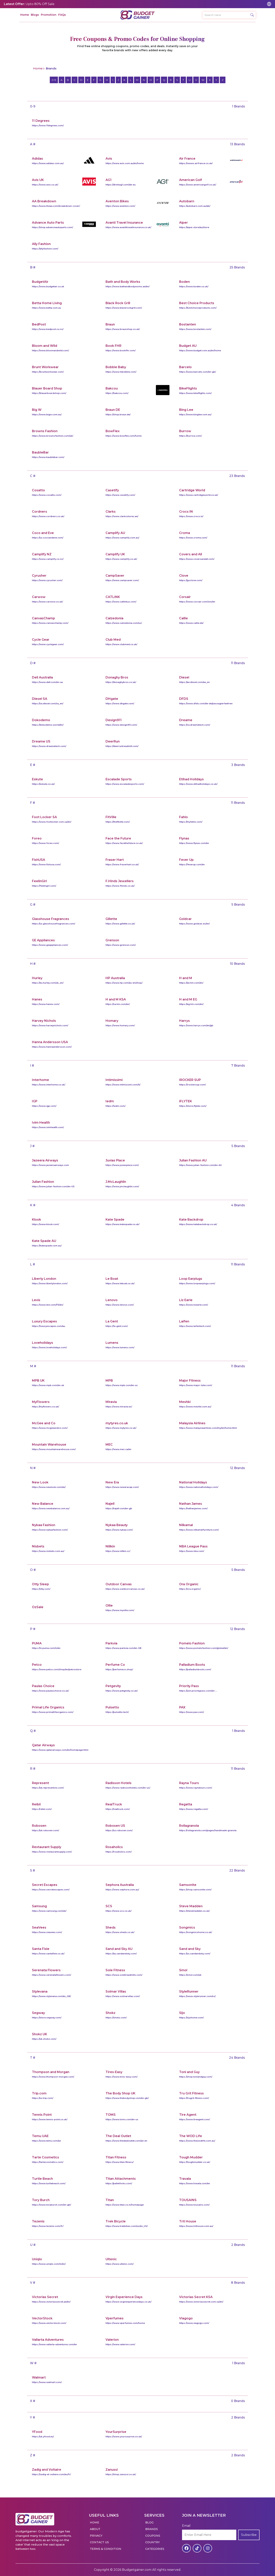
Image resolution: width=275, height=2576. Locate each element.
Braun (110, 324)
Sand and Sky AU (119, 1949)
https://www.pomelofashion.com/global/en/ (203, 1648)
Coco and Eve (43, 533)
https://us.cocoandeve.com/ (47, 537)
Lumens (112, 1343)
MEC (109, 1444)
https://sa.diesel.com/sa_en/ (47, 703)
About (95, 2529)
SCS (109, 1906)
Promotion (48, 14)
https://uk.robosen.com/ (45, 1830)
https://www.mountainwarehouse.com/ (54, 1449)
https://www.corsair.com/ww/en (197, 601)
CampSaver (115, 575)
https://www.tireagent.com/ (194, 2119)
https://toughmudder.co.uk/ (194, 2162)
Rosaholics (114, 1847)
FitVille (111, 817)
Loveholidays (42, 1343)
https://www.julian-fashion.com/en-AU (200, 1165)
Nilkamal (186, 1525)
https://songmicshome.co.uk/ (195, 1932)
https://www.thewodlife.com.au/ (197, 2140)
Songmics (187, 1927)
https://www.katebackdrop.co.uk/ (198, 1224)
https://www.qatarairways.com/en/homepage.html (60, 1750)
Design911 (114, 720)
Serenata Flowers (46, 1970)
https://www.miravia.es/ (119, 1406)
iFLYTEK (185, 1101)
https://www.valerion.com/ (120, 2344)
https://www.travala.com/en (194, 2183)
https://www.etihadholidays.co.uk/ (198, 784)
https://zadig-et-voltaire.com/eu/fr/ (51, 2474)
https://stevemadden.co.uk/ (194, 1911)
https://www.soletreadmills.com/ (124, 1975)
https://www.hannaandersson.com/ (52, 1046)
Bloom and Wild (44, 346)
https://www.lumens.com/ (120, 1347)
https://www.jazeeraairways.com (50, 1165)
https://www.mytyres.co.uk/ (121, 1428)
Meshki (185, 1402)
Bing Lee (186, 410)
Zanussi (112, 2469)
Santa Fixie (40, 1949)
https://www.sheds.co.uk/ (120, 1932)
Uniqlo (37, 2259)
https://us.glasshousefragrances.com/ (53, 923)
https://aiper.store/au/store (194, 227)
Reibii (36, 1804)
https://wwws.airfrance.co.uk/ (196, 163)
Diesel (184, 677)
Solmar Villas (116, 1991)
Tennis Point (42, 2115)
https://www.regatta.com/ (193, 1809)
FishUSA (38, 860)
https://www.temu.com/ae (46, 2140)
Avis (109, 158)
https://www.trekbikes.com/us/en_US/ (127, 2226)
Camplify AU (115, 533)
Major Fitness (190, 1380)
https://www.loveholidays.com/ (49, 1347)
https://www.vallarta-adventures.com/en (54, 2344)
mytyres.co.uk (117, 1423)
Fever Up (186, 860)
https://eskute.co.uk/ (43, 784)
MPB (109, 1380)
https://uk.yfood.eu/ (43, 2436)
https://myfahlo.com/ (190, 821)
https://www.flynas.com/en (194, 843)
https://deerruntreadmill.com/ (122, 746)
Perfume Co (115, 1665)
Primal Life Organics (48, 1707)
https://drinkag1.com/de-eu (121, 184)
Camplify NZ (42, 554)
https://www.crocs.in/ (191, 516)
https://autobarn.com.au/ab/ (194, 206)
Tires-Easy (114, 2072)
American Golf (190, 180)
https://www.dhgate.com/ (120, 703)
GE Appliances (43, 940)
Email (186, 2526)
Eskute (37, 779)
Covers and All (190, 554)
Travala (185, 2179)
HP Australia (115, 978)
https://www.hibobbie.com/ (121, 371)
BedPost (39, 324)
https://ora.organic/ (190, 1589)
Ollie (109, 1605)
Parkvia (111, 1643)
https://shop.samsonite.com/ (195, 1889)
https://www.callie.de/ (191, 623)
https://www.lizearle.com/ (193, 1304)
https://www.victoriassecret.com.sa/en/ (201, 2301)
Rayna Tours (189, 1783)
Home (24, 14)
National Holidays (193, 1482)
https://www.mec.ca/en (118, 1449)
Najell (110, 1504)
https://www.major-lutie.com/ (195, 1385)
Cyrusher (39, 575)
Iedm (110, 1101)
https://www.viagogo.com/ (194, 2323)
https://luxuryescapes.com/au (48, 1326)
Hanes (37, 999)
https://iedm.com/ (115, 1106)
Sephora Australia (120, 1885)
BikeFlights (188, 388)
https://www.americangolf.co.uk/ (197, 184)
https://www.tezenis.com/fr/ (48, 2226)
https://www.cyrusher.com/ (47, 580)
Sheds (111, 1927)
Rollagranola (189, 1826)
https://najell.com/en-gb (119, 1508)
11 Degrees (41, 121)
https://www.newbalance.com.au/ (51, 1508)
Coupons (152, 2535)
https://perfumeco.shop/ (119, 1669)
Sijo (182, 2013)
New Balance (42, 1504)
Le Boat (112, 1279)
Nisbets (38, 1546)
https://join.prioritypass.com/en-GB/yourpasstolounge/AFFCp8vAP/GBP (201, 1691)
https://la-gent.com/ (117, 1326)
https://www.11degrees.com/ (48, 125)
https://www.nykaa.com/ (119, 1529)
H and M (185, 978)
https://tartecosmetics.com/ (47, 2162)
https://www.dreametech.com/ (49, 746)
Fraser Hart (115, 860)
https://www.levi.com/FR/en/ (47, 1304)
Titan (110, 2200)
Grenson (112, 940)
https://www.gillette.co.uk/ (120, 923)
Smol (183, 1970)
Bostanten (187, 324)
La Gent (112, 1321)
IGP (34, 1101)
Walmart (39, 2377)
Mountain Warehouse (49, 1444)
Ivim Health (41, 1122)
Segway (38, 2013)
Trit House (187, 2221)
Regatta (185, 1804)
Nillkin (110, 1546)
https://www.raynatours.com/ (195, 1787)
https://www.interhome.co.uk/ (48, 1084)
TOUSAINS (188, 2200)
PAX (182, 1707)
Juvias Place (115, 1160)
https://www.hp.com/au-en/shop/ (124, 982)
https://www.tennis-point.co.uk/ (49, 2119)
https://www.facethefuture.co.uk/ (124, 843)
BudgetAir (40, 282)
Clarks (111, 511)
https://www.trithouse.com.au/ (196, 2226)
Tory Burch (41, 2200)
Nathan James (190, 1504)
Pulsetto (112, 1707)
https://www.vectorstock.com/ (49, 2323)
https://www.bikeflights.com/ (195, 393)
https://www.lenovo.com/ (120, 1304)
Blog (149, 2522)
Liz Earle (185, 1300)
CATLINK (113, 597)
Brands (151, 2529)
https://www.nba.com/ (191, 1551)
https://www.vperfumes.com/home (125, 2323)
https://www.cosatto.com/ (46, 495)
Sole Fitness (115, 1970)
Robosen (39, 1826)
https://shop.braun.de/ (118, 414)
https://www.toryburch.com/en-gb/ (51, 2204)
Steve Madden (191, 1906)
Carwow (39, 597)
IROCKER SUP (190, 1080)
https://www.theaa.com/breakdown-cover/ (56, 206)
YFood (37, 2432)
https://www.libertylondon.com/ (50, 1283)
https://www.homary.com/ (120, 1025)
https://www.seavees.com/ (47, 1932)
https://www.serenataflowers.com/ (51, 1975)
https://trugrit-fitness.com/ (194, 2098)
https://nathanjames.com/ (193, 1508)
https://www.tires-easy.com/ (122, 2076)
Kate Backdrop (191, 1219)
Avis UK (38, 180)
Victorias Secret (45, 2297)
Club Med (113, 639)
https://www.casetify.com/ (120, 495)
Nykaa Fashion (43, 1525)
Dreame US (41, 741)
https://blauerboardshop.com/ (49, 393)
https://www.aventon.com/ (120, 206)
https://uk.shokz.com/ (44, 2039)
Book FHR (113, 346)
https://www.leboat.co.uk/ (120, 1283)
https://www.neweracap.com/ (122, 1487)
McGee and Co (43, 1423)
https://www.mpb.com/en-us (122, 1385)
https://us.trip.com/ (42, 2098)
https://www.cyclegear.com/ (48, 644)
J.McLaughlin (116, 1182)
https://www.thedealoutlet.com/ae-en (126, 2140)
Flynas (184, 838)
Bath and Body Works (123, 282)
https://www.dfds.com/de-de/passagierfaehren (206, 703)
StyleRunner (189, 1991)
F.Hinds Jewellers (120, 881)
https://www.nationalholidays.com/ (198, 1487)
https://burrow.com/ (190, 435)
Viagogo (186, 2318)
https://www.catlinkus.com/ (121, 601)
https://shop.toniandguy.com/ (195, 2076)
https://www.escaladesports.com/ (125, 784)
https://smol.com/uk (190, 1975)
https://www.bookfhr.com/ (121, 350)
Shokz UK (39, 2034)
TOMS (111, 2115)
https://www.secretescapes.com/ (51, 1889)
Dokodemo (41, 720)
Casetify (112, 490)
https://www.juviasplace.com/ (122, 1165)
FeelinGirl (39, 881)
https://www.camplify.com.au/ (122, 537)
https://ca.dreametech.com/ (194, 724)
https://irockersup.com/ (192, 1084)
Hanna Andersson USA (50, 1042)
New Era (112, 1482)
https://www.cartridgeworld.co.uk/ (198, 495)
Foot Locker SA (44, 817)
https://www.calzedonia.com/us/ (124, 623)
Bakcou (112, 388)
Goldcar (185, 919)
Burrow (185, 431)
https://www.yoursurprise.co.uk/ (124, 2436)
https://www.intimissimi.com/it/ (123, 1084)
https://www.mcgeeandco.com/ (50, 1428)
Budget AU (188, 346)
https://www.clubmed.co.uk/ (121, 644)
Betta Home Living (47, 303)
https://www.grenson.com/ (121, 945)
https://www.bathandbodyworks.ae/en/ (128, 286)
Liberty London (44, 1279)
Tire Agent (187, 2115)
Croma (184, 533)
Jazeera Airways (45, 1160)
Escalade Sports (119, 779)
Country (152, 2542)
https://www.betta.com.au (46, 307)
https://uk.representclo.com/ (48, 1787)
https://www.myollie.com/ (120, 1610)
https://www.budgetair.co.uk (48, 286)
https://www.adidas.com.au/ (48, 163)
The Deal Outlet (118, 2136)
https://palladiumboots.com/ (195, 1669)
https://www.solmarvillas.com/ (123, 1996)
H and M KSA (116, 999)
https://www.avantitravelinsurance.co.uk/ (128, 227)
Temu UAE (40, 2136)
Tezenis (38, 2221)
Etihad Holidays (191, 779)
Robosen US (115, 1826)
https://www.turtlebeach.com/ (48, 2183)
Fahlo (183, 817)
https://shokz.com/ (116, 2017)
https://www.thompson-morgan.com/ (53, 2076)
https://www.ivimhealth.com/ (48, 1127)
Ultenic (111, 2259)
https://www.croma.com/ (193, 537)
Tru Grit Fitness (191, 2093)
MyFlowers (41, 1402)
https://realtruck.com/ (118, 1809)
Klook (36, 1219)
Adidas (37, 158)
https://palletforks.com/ (119, 2183)
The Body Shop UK (120, 2093)
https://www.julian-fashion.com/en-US (53, 1186)
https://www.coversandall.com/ (196, 559)
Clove (183, 575)
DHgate (112, 699)
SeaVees (39, 1927)
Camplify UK (115, 554)
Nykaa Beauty (117, 1525)
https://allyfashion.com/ (45, 248)
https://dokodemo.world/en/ (48, 724)
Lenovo (112, 1300)
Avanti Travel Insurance (124, 222)
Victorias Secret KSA (196, 2297)
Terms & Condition (105, 2549)
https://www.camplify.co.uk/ (121, 559)
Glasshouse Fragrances (50, 919)
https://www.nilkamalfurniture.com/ (199, 1529)
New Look (40, 1482)
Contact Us (99, 2542)
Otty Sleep (40, 1584)
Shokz (110, 2013)
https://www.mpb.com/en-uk (48, 1385)
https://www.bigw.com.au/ (47, 414)
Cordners (39, 511)
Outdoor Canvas (119, 1584)
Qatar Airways (43, 1745)
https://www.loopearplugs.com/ (197, 1283)
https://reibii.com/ (42, 1809)
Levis (36, 1300)
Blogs (35, 14)
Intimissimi (114, 1080)
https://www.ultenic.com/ (120, 2264)
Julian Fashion (43, 1182)
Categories (154, 2549)
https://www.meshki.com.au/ (195, 1406)
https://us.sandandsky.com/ (194, 1953)
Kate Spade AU (44, 1241)
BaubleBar (40, 452)
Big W (36, 410)
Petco (37, 1665)
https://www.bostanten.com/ (195, 329)
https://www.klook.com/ (45, 1224)
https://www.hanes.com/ (45, 1004)
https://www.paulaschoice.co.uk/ (50, 1690)
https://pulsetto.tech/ (117, 1712)
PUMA (37, 1643)
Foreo (37, 838)
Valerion (112, 2340)
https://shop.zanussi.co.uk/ (121, 2474)
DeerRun (113, 741)
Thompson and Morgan (50, 2072)
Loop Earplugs (190, 1279)
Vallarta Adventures (48, 2340)
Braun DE (113, 410)
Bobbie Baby (116, 367)
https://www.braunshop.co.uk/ (123, 329)
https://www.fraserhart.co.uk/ (122, 864)
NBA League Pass (193, 1546)
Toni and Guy (189, 2072)
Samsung (39, 1906)
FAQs (62, 14)
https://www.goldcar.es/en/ (194, 923)
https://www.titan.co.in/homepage (125, 2204)
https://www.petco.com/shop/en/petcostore (56, 1669)
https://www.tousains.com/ (194, 2204)
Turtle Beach (42, 2179)
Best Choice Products (196, 303)
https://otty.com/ (41, 1589)
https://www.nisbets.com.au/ (48, 1551)
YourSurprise (116, 2432)
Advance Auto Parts (48, 222)
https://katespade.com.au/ (47, 1245)
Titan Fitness (116, 2157)
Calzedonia (114, 618)
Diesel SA (39, 699)
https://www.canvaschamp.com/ (50, 623)
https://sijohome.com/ (191, 2017)
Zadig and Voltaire (46, 2469)
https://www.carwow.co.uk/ (47, 601)
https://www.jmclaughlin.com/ (122, 1186)
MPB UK (38, 1380)
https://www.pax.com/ (191, 1712)
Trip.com (39, 2093)
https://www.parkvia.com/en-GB (123, 1648)
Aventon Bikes (117, 201)
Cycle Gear (40, 639)
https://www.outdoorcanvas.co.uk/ (125, 1589)
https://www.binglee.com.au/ (195, 414)
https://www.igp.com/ (44, 1106)
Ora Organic (189, 1584)
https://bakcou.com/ (117, 393)
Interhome (40, 1080)
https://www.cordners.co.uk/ (48, 516)
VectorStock (42, 2318)
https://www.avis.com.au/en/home (125, 163)
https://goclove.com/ (190, 580)
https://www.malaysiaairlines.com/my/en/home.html (208, 1428)
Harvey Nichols (44, 1021)
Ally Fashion (41, 244)
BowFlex (112, 431)
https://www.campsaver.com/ (122, 580)
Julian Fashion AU (193, 1160)
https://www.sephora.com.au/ (122, 1889)
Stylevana (39, 1991)
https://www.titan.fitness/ (120, 2162)
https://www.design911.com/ (121, 724)
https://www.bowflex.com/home (124, 435)
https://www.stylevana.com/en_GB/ (51, 1996)
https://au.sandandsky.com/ (121, 1953)
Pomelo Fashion (192, 1643)
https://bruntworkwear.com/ (48, 371)
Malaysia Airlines (192, 1423)
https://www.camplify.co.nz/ (48, 559)
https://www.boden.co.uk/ (193, 286)
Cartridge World (192, 490)
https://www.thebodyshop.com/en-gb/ (127, 2098)
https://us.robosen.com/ (119, 1830)
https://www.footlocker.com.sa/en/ (51, 821)
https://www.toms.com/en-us (122, 2119)
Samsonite (187, 1885)
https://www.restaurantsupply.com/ (52, 1851)
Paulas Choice (43, 1686)
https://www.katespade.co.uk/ (122, 1224)
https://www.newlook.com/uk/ (49, 1487)
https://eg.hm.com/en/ (191, 1004)
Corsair (185, 597)
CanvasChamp (43, 618)
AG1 (109, 180)
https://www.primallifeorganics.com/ (52, 1712)
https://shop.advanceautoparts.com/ (52, 227)
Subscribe (249, 2535)
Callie (183, 618)
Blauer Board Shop (47, 388)
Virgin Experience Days (124, 2297)
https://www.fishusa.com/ (46, 864)
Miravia (111, 1402)
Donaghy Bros (117, 677)
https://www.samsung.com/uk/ (49, 1911)
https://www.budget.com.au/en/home (200, 350)
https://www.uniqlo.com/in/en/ (49, 2264)
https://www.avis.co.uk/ (45, 184)
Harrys (184, 1021)
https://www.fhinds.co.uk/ (120, 885)
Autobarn (186, 201)
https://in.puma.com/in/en (46, 1648)
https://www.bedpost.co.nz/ (48, 329)
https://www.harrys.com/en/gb (196, 1025)
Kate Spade (115, 1219)
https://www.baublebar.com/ (48, 457)
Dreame (185, 720)
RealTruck (114, 1804)
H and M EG (188, 999)
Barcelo (185, 367)
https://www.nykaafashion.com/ (50, 1529)
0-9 (54, 79)
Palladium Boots (192, 1665)
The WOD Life (190, 2136)
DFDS (183, 699)
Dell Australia (42, 677)
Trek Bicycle (116, 2221)
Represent (40, 1783)
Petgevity (113, 1686)
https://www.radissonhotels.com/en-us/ (128, 1787)
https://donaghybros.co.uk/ (121, 682)
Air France (187, 158)
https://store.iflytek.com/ (192, 1106)
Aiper (183, 222)
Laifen (184, 1321)
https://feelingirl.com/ (44, 885)
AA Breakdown (44, 201)
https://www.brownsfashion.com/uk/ (52, 435)
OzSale (37, 1607)
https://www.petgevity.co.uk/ (122, 1690)
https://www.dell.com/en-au (47, 682)
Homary (112, 1021)
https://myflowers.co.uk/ (45, 1406)
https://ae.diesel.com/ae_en (194, 682)
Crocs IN (186, 511)
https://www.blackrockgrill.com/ (124, 307)
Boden (184, 282)
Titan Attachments (121, 2179)
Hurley (37, 978)
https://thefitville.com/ (118, 821)
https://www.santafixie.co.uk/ (48, 1953)
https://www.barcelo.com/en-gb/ (197, 371)
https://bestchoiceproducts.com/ (198, 307)
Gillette (111, 919)
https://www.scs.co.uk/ (118, 1911)
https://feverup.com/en (192, 864)
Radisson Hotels (118, 1783)
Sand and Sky (190, 1949)
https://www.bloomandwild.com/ (50, 350)
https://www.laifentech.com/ (195, 1326)
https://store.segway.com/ (46, 2017)
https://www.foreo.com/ (45, 843)
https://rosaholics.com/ (119, 1851)
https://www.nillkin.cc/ (118, 1551)
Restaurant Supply (46, 1847)
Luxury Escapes (44, 1321)
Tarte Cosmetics (45, 2157)
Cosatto (38, 490)
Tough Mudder (191, 2157)
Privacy (96, 2535)
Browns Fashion (45, 431)
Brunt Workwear (45, 367)
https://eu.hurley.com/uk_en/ (48, 982)
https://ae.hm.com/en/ (191, 982)
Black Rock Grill (118, 303)
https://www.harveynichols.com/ (50, 1025)
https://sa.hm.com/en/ (118, 1004)
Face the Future (118, 838)
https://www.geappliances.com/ (50, 945)
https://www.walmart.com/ (47, 2382)
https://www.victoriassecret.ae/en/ (51, 2301)
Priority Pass (189, 1686)
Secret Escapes (44, 1885)
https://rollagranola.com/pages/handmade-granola (207, 1830)
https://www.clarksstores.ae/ (122, 516)
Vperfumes (115, 2318)
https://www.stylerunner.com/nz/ (197, 1996)
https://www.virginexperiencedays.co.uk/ (128, 2301)
